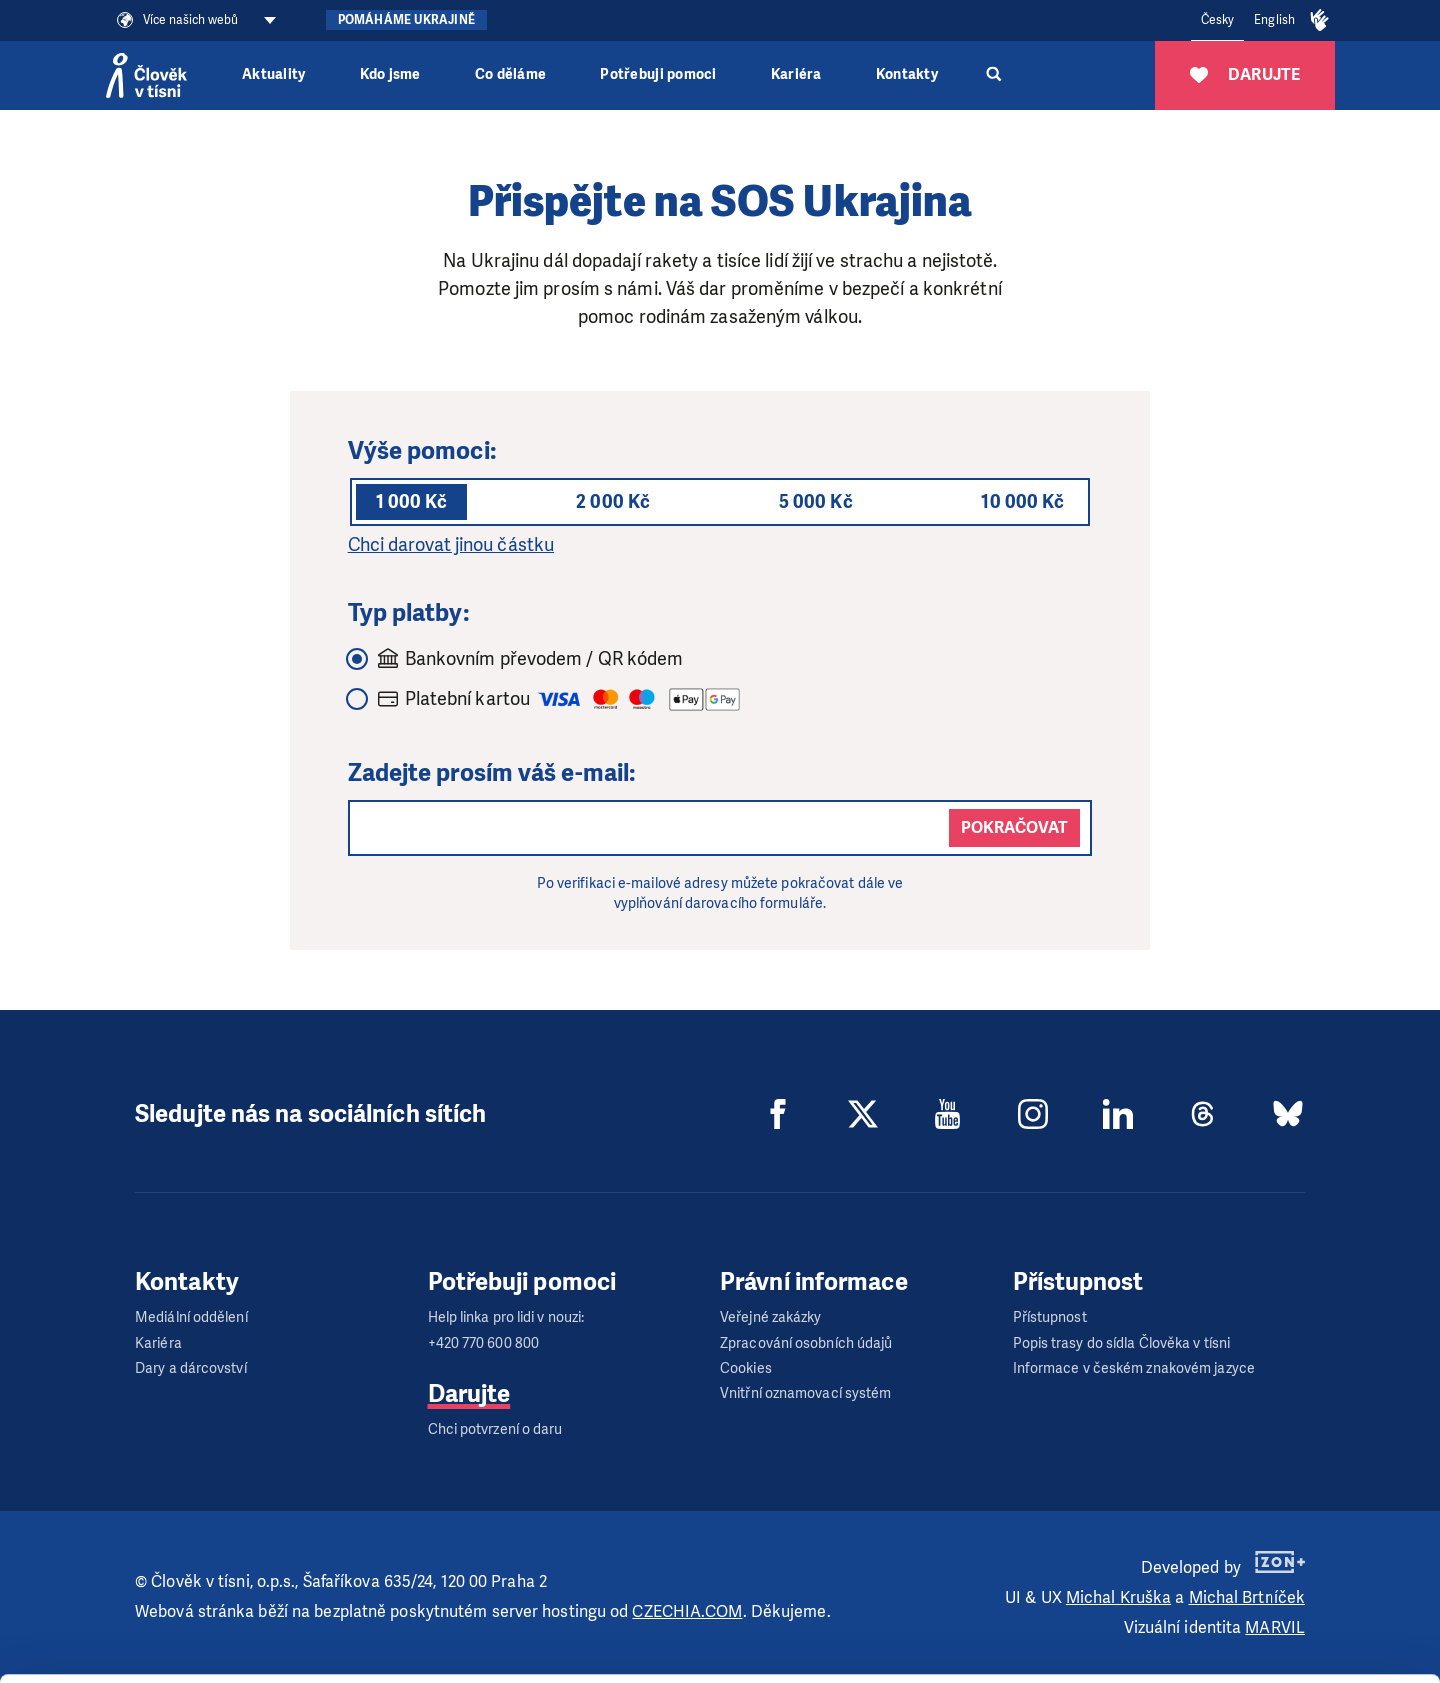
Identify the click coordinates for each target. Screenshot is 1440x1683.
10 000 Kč (1022, 502)
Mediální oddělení (191, 1317)
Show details (308, 1657)
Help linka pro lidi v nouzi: (506, 1317)
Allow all (1273, 1540)
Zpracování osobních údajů (806, 1343)
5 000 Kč (816, 502)
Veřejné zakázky (771, 1317)
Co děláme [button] (510, 74)
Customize (1274, 1590)
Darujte (469, 1394)
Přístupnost (1050, 1317)
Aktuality (273, 74)
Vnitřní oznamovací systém (806, 1393)
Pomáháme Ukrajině (406, 20)
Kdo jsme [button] (390, 74)
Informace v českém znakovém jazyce (1134, 1368)
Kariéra (796, 74)
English (1274, 20)
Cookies (746, 1368)
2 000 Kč (613, 502)
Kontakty (907, 74)
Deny (1273, 1641)
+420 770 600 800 (484, 1343)
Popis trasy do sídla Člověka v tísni (1122, 1343)
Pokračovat (1014, 827)
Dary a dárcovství (191, 1368)
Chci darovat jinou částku (451, 545)
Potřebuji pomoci (658, 74)
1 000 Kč (412, 502)
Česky (1218, 20)
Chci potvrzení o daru (495, 1429)
